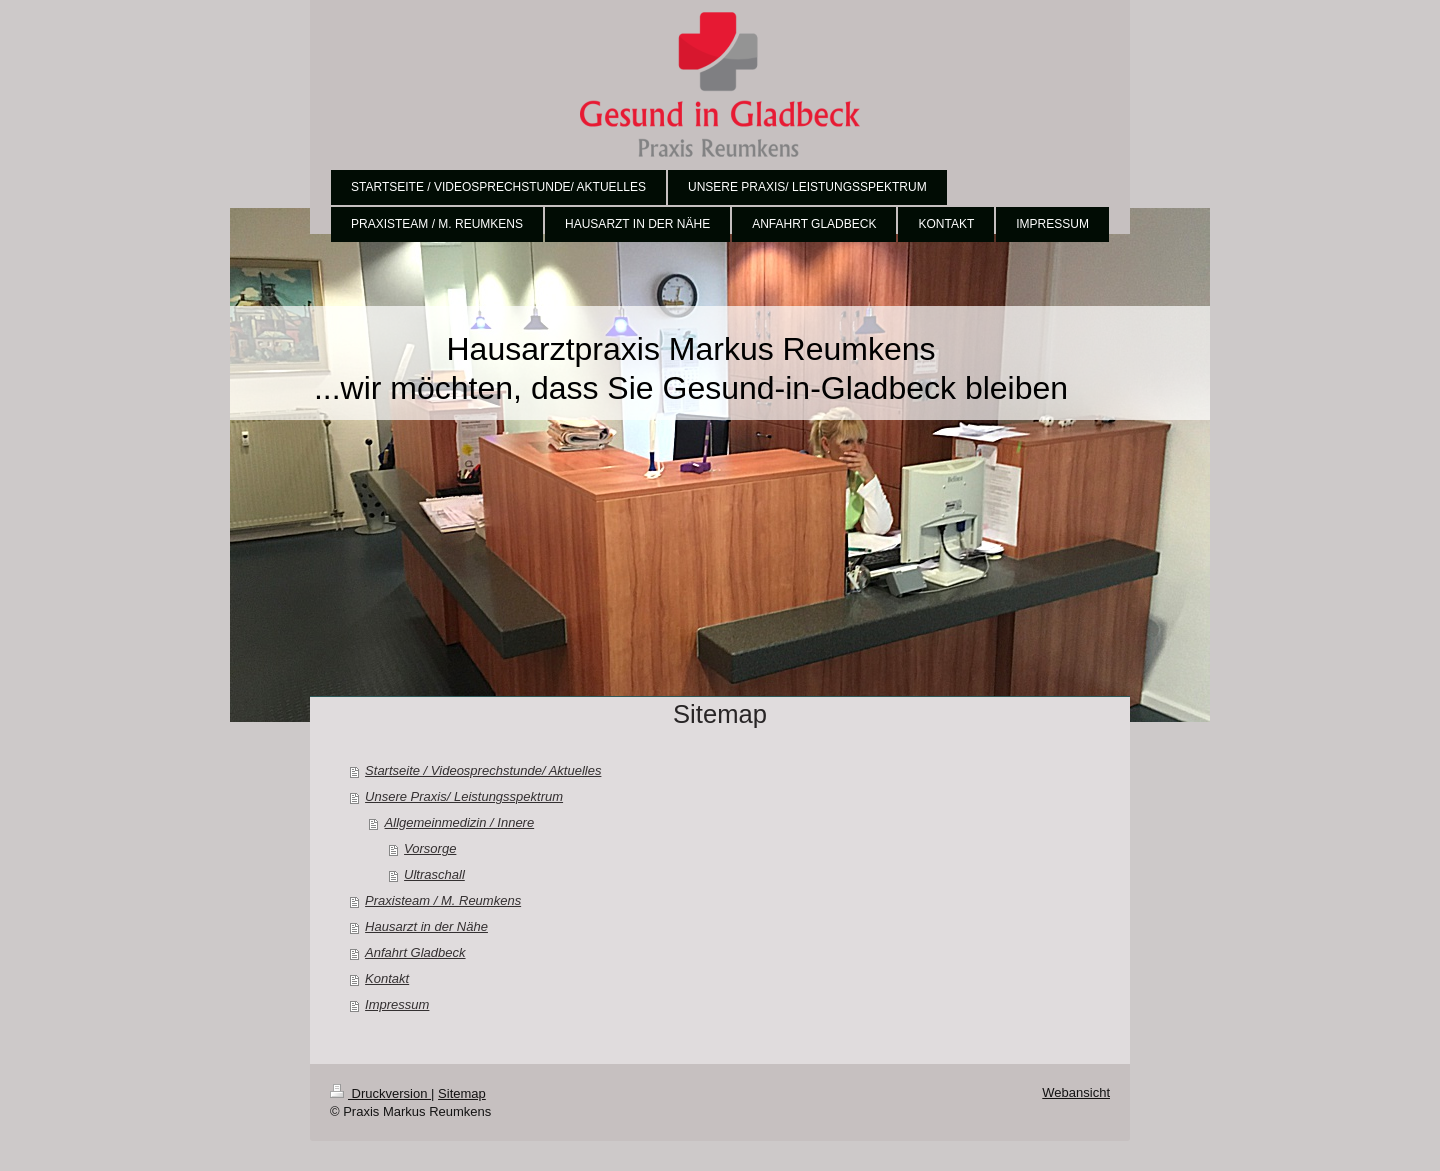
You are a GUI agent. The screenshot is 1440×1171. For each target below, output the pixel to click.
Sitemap (462, 1093)
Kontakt (387, 978)
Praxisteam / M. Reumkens (443, 900)
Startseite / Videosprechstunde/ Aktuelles (483, 770)
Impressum (397, 1004)
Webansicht (1076, 1092)
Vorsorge (430, 848)
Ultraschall (434, 874)
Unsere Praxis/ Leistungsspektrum (464, 796)
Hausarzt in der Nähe (426, 926)
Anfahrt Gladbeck (415, 952)
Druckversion (380, 1093)
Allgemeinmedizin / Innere (460, 822)
